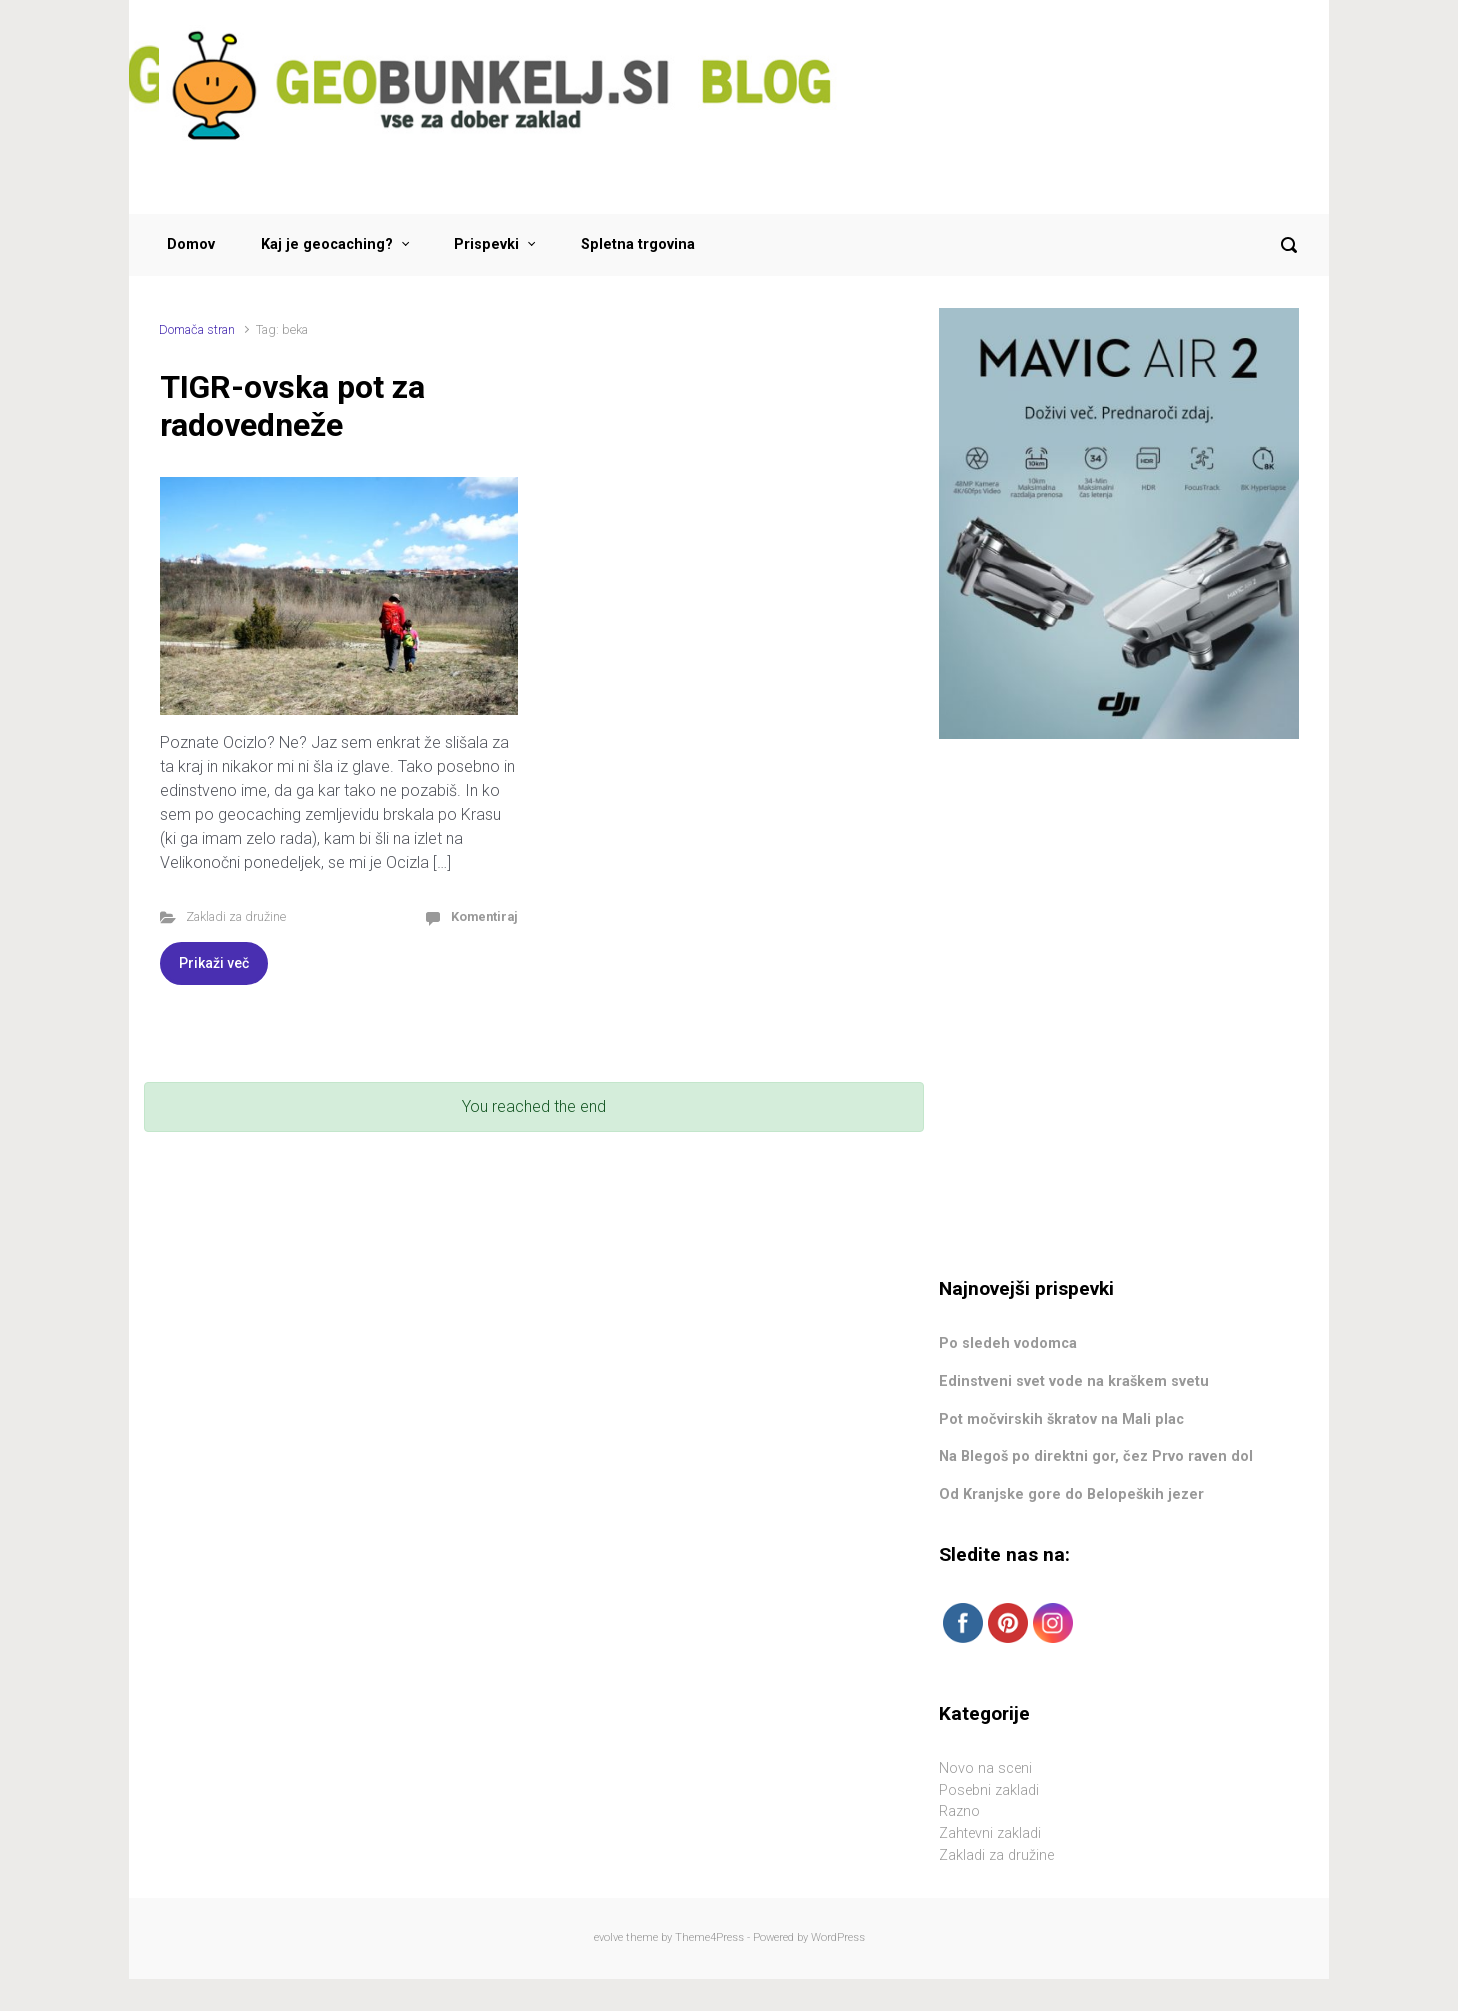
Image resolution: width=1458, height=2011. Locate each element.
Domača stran (197, 329)
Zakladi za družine (236, 916)
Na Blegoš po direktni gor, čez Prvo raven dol (1096, 1456)
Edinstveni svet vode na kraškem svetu (1074, 1381)
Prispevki (486, 244)
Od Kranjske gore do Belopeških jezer (1071, 1494)
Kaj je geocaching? (327, 244)
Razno (959, 1811)
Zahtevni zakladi (990, 1833)
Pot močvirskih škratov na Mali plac (1061, 1419)
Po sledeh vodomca (1008, 1343)
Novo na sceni (985, 1768)
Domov (191, 244)
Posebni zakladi (989, 1790)
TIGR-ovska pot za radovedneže (292, 406)
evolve (608, 1937)
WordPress (838, 1937)
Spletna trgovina (638, 244)
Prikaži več (214, 963)
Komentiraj (484, 916)
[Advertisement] (1119, 911)
